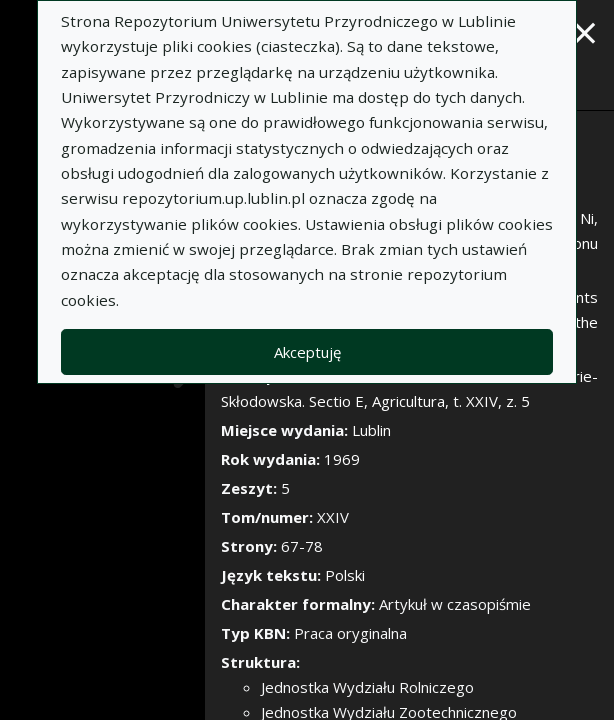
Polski (345, 575)
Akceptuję (307, 352)
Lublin (371, 430)
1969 (342, 459)
